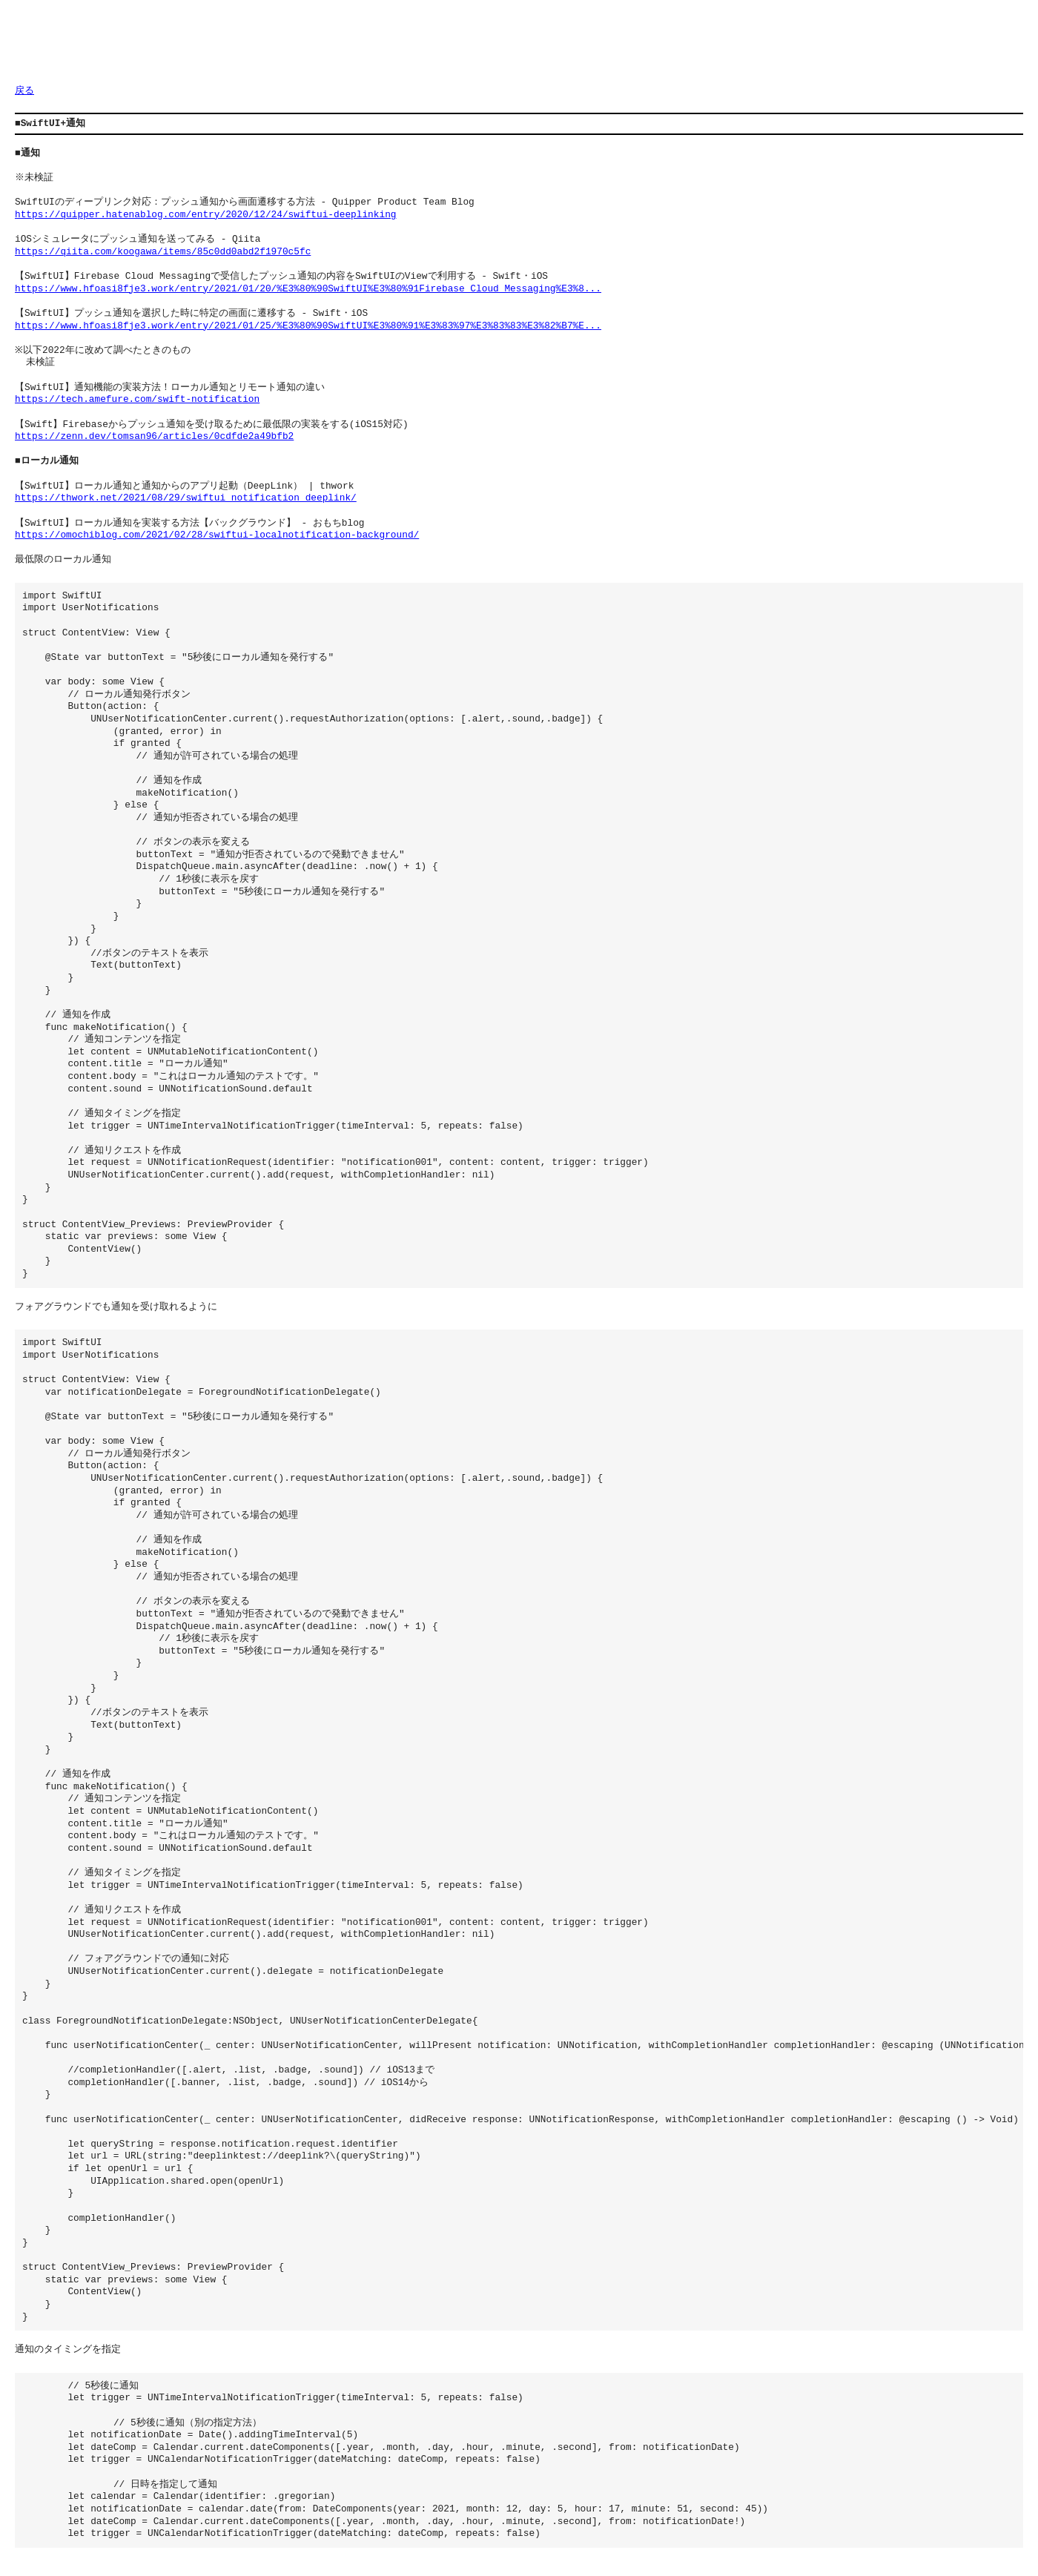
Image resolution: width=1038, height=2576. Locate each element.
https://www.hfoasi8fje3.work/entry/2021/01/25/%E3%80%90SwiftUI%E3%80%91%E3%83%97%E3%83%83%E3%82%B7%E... (308, 326)
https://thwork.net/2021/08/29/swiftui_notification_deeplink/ (186, 498)
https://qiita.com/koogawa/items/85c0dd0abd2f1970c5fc (163, 252)
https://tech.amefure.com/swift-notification (137, 399)
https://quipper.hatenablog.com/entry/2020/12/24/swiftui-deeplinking (205, 215)
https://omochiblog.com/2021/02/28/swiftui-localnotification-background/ (217, 535)
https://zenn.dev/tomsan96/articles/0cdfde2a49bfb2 (154, 436)
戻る (24, 91)
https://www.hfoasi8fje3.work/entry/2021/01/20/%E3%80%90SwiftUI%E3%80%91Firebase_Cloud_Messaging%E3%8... (308, 289)
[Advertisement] (285, 48)
